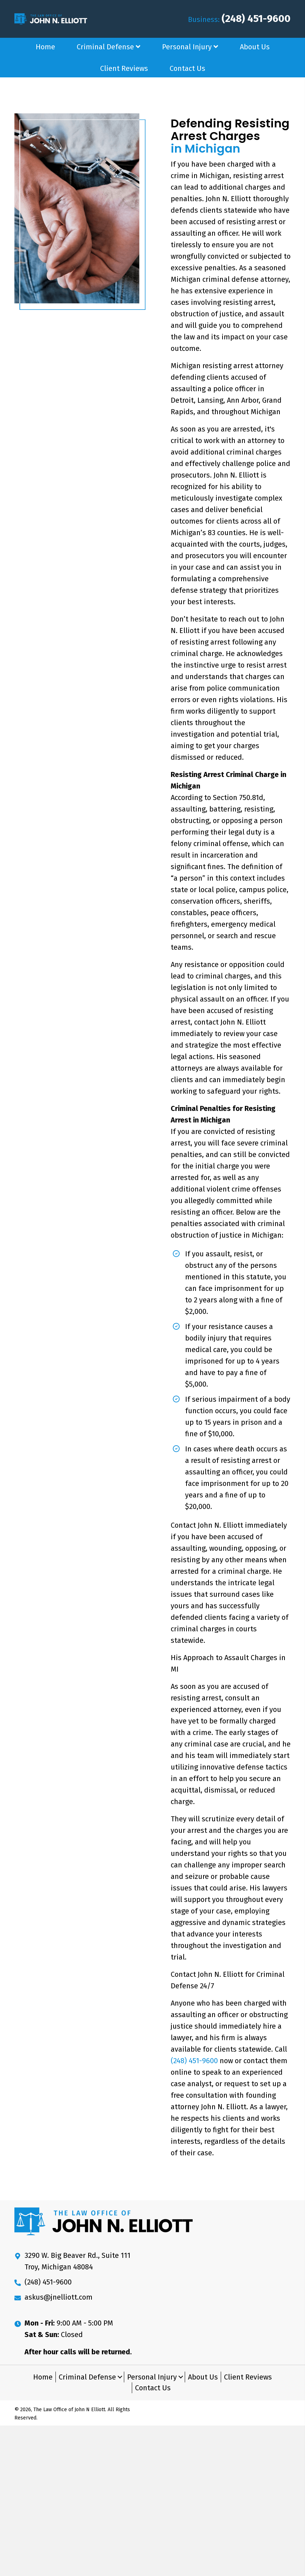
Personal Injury (152, 2377)
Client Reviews (248, 2377)
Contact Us (153, 2387)
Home (43, 2377)
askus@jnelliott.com (58, 2297)
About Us (203, 2377)
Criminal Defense (87, 2377)
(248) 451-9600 (256, 18)
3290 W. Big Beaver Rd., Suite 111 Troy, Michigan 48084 (77, 2261)
